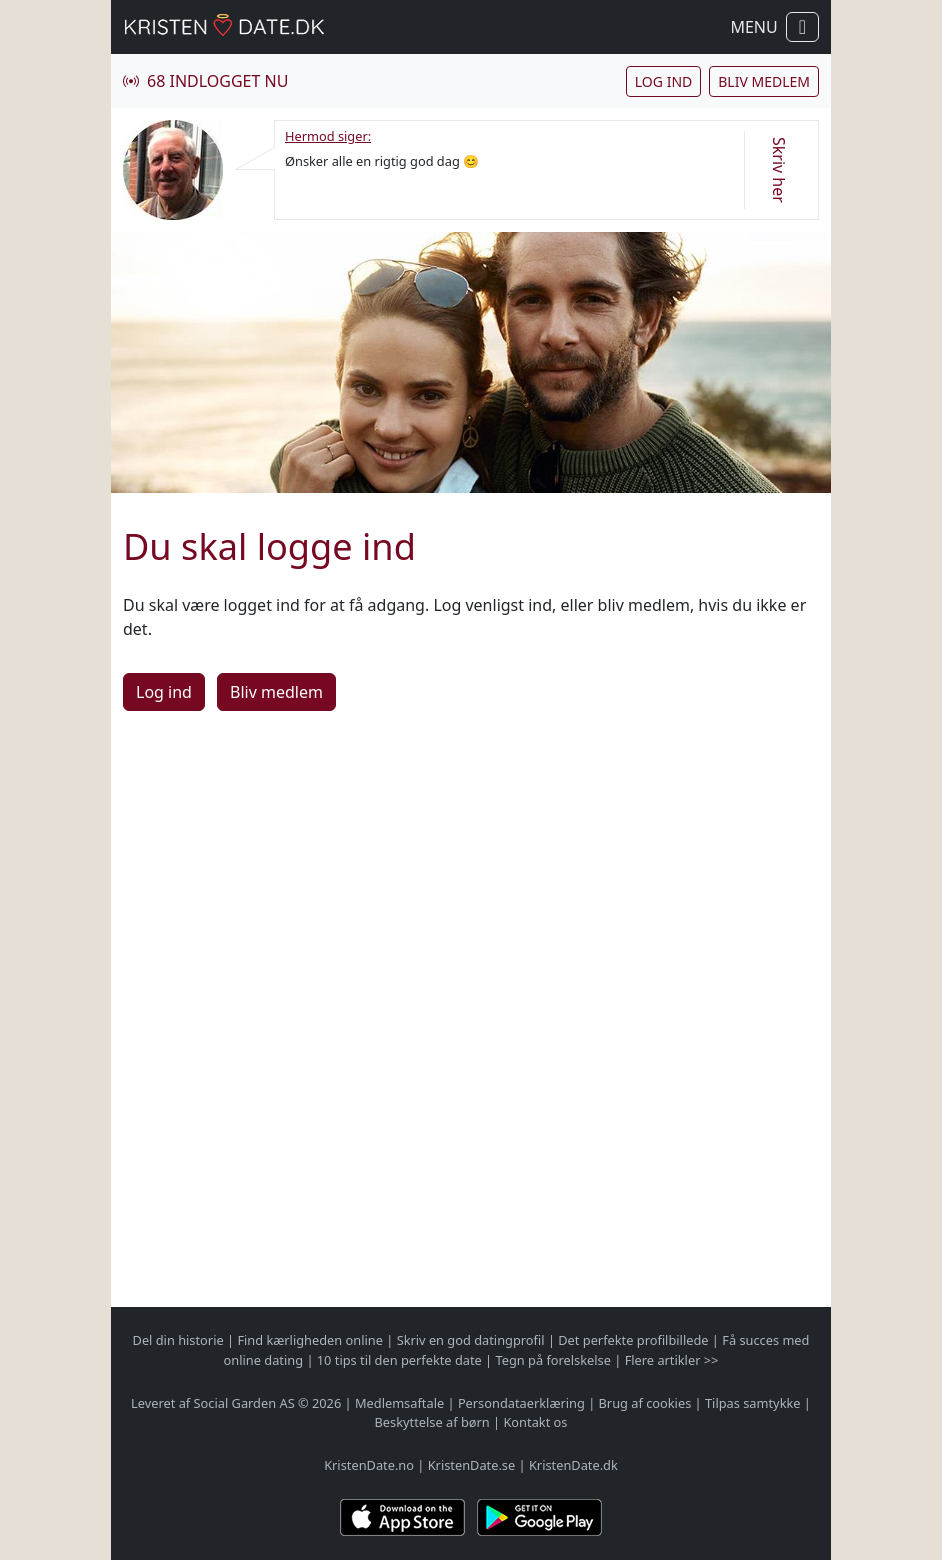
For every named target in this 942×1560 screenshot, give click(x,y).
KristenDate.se (472, 1465)
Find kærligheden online (310, 1340)
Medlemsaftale (399, 1403)
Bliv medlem (764, 81)
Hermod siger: (328, 136)
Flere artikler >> (672, 1360)
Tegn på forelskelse (552, 1360)
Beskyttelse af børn (432, 1422)
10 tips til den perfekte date (399, 1360)
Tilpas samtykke (753, 1403)
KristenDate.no (369, 1465)
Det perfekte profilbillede (633, 1340)
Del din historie (178, 1340)
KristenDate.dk (573, 1465)
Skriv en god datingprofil (471, 1340)
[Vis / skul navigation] (802, 27)
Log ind (663, 81)
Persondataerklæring (521, 1403)
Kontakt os (535, 1422)
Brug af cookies (645, 1403)
